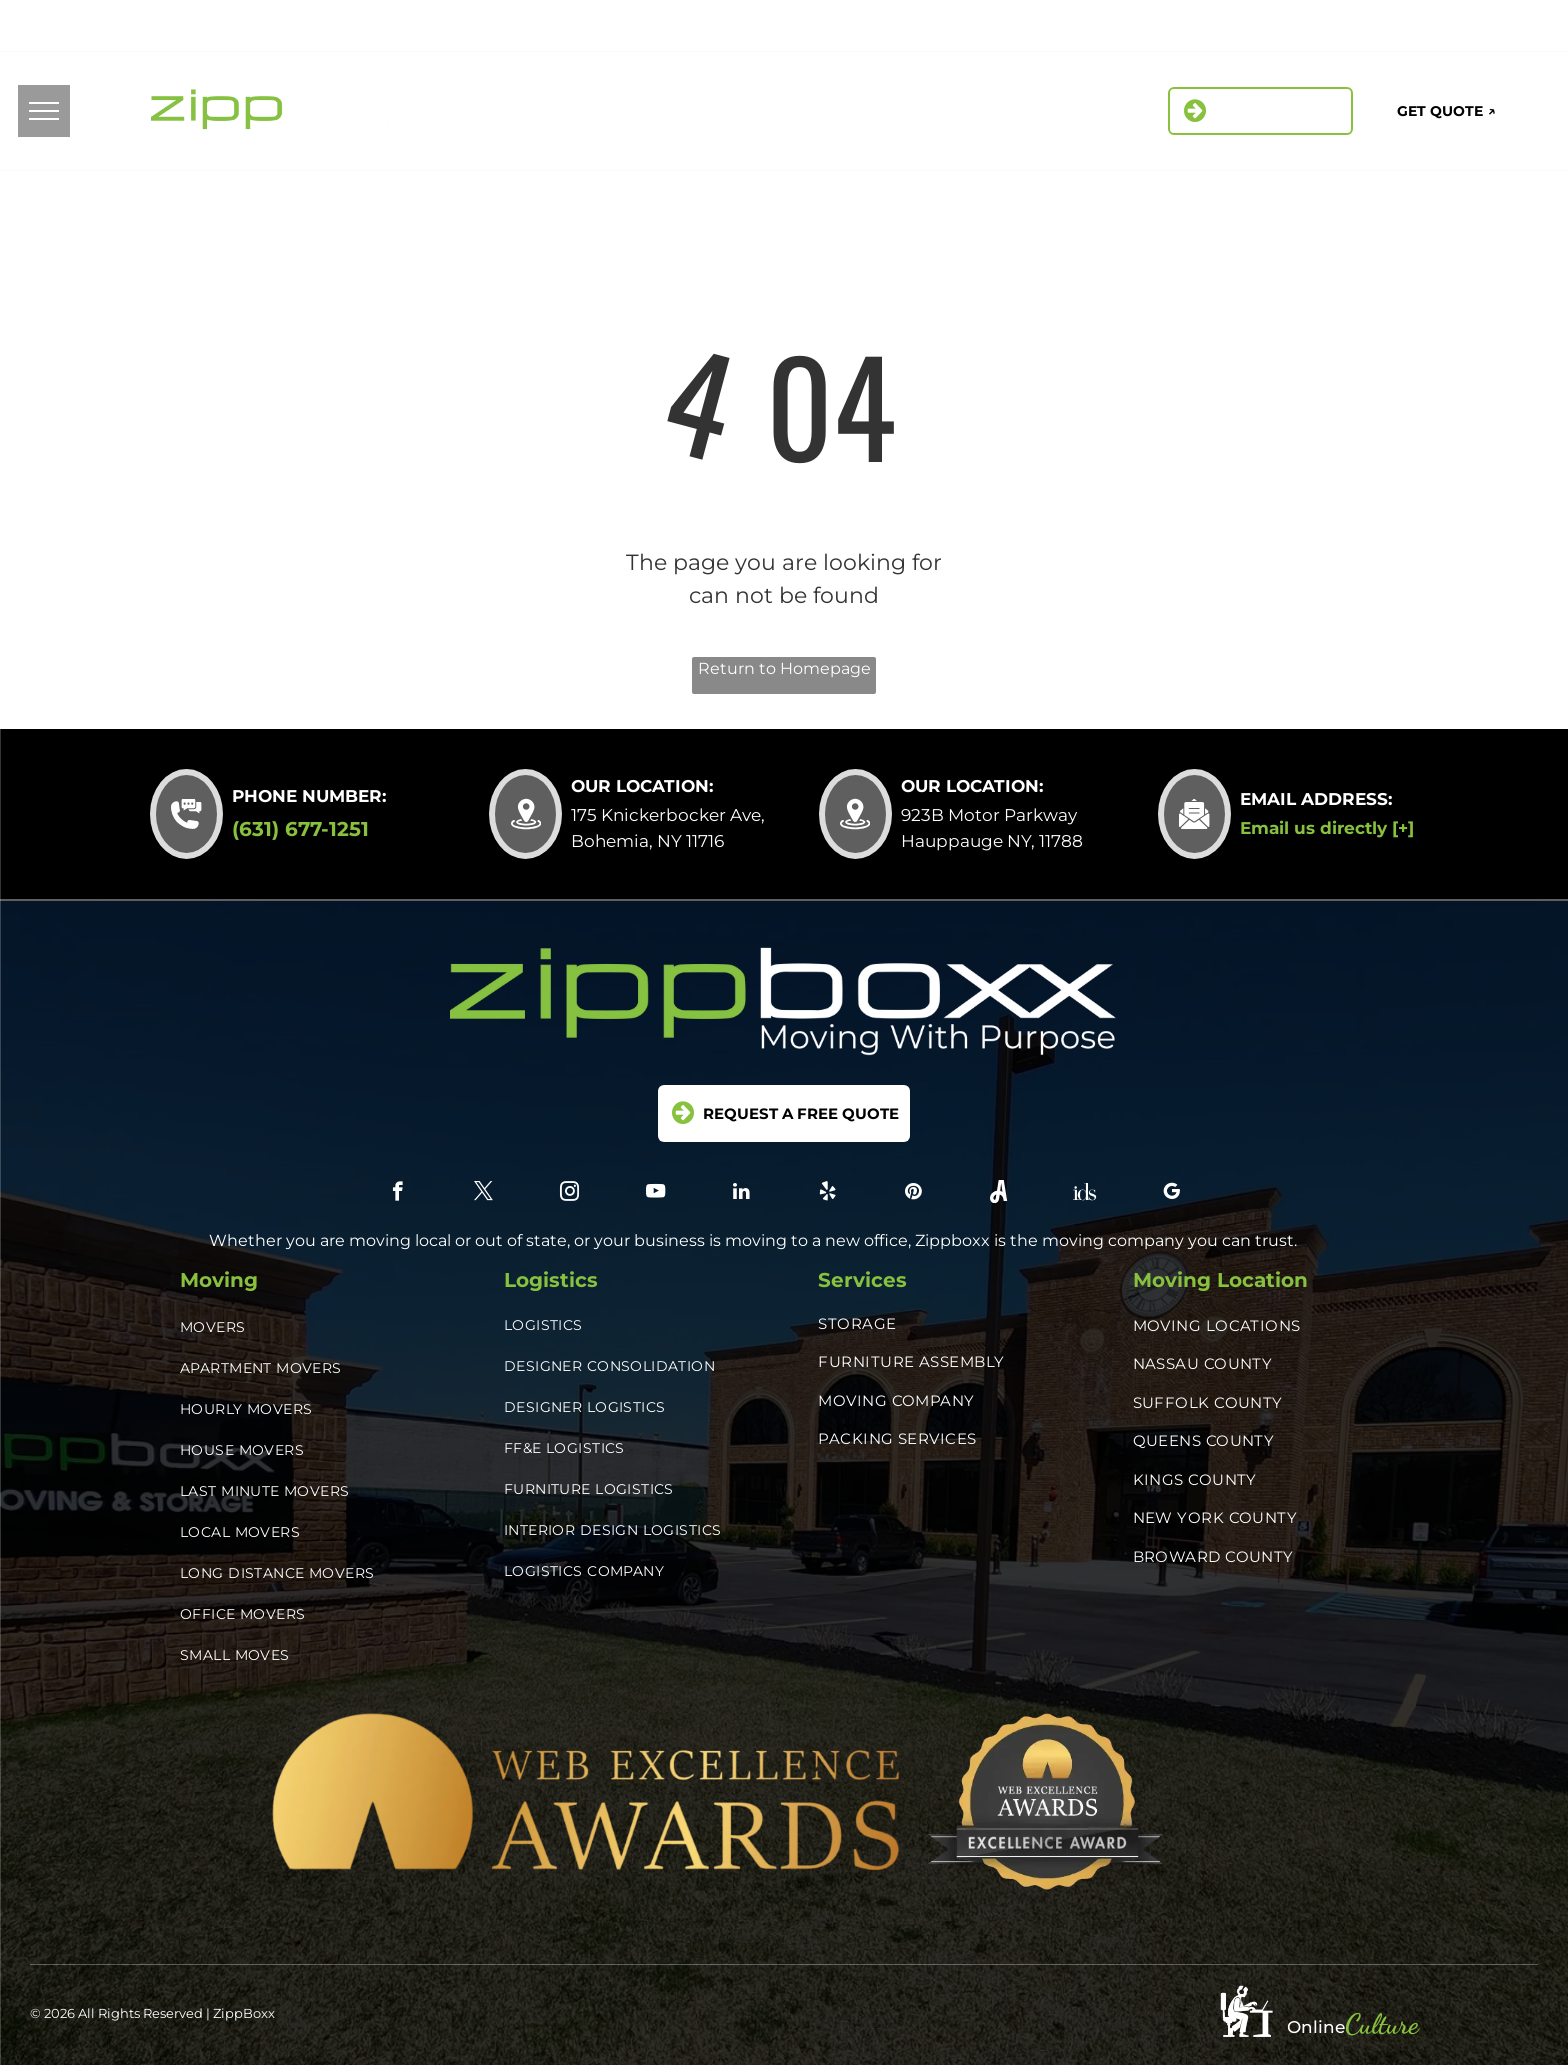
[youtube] (655, 1194)
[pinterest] (1351, 29)
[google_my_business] (1486, 29)
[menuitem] (627, 114)
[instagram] (1216, 29)
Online (1316, 2027)
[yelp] (1306, 29)
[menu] (44, 111)
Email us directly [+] (1327, 828)
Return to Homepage (784, 668)
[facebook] (1126, 29)
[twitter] (1171, 29)
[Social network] (1396, 29)
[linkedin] (1261, 29)
